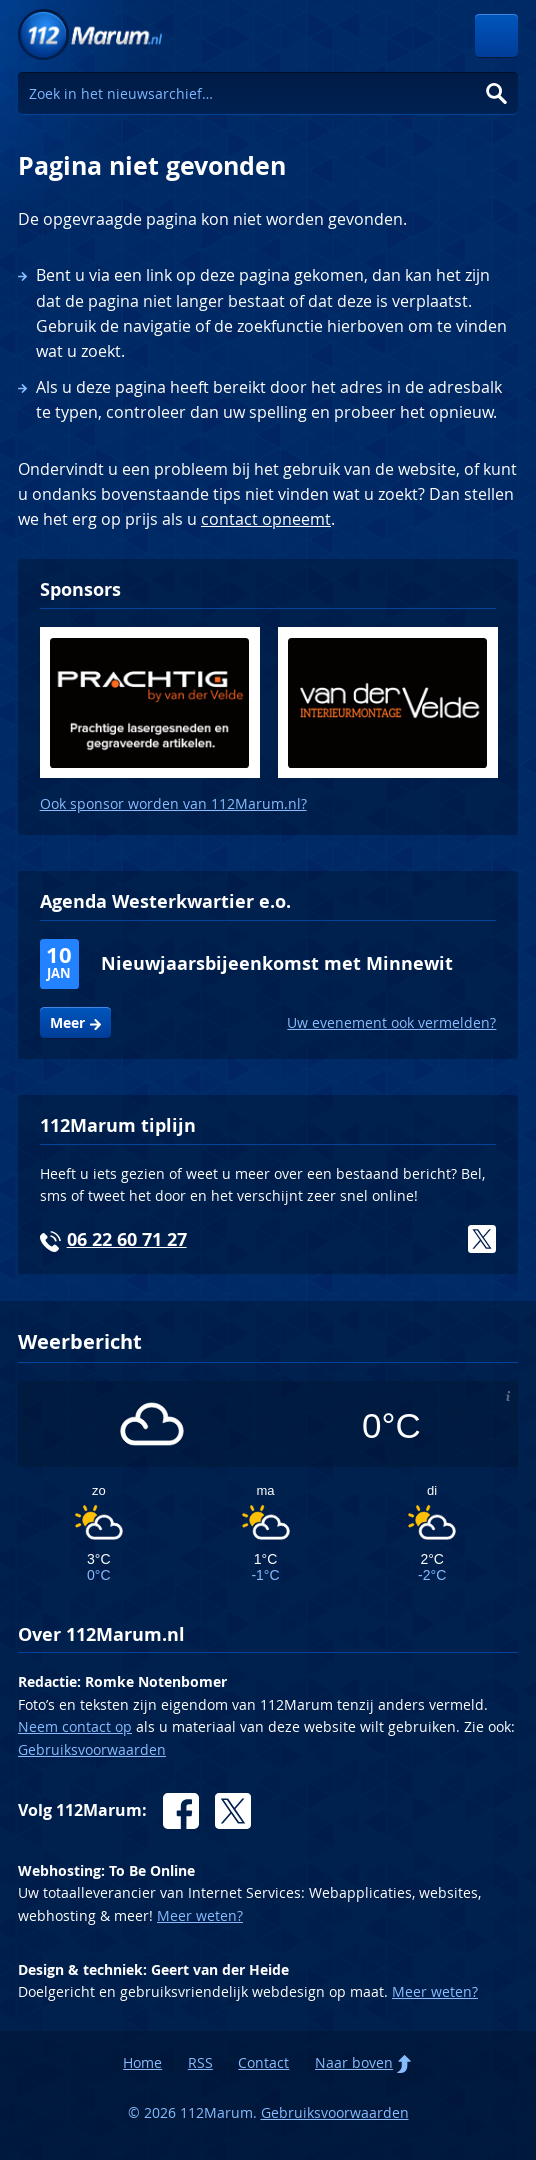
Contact (263, 2062)
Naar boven (354, 2062)
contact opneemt (266, 519)
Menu (496, 35)
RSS (200, 2062)
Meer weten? (200, 1915)
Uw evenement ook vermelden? (391, 1022)
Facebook (181, 1811)
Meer (67, 1023)
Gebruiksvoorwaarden (92, 1749)
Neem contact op (75, 1726)
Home (142, 2062)
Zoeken (496, 93)
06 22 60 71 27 (127, 1239)
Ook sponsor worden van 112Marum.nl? (173, 803)
